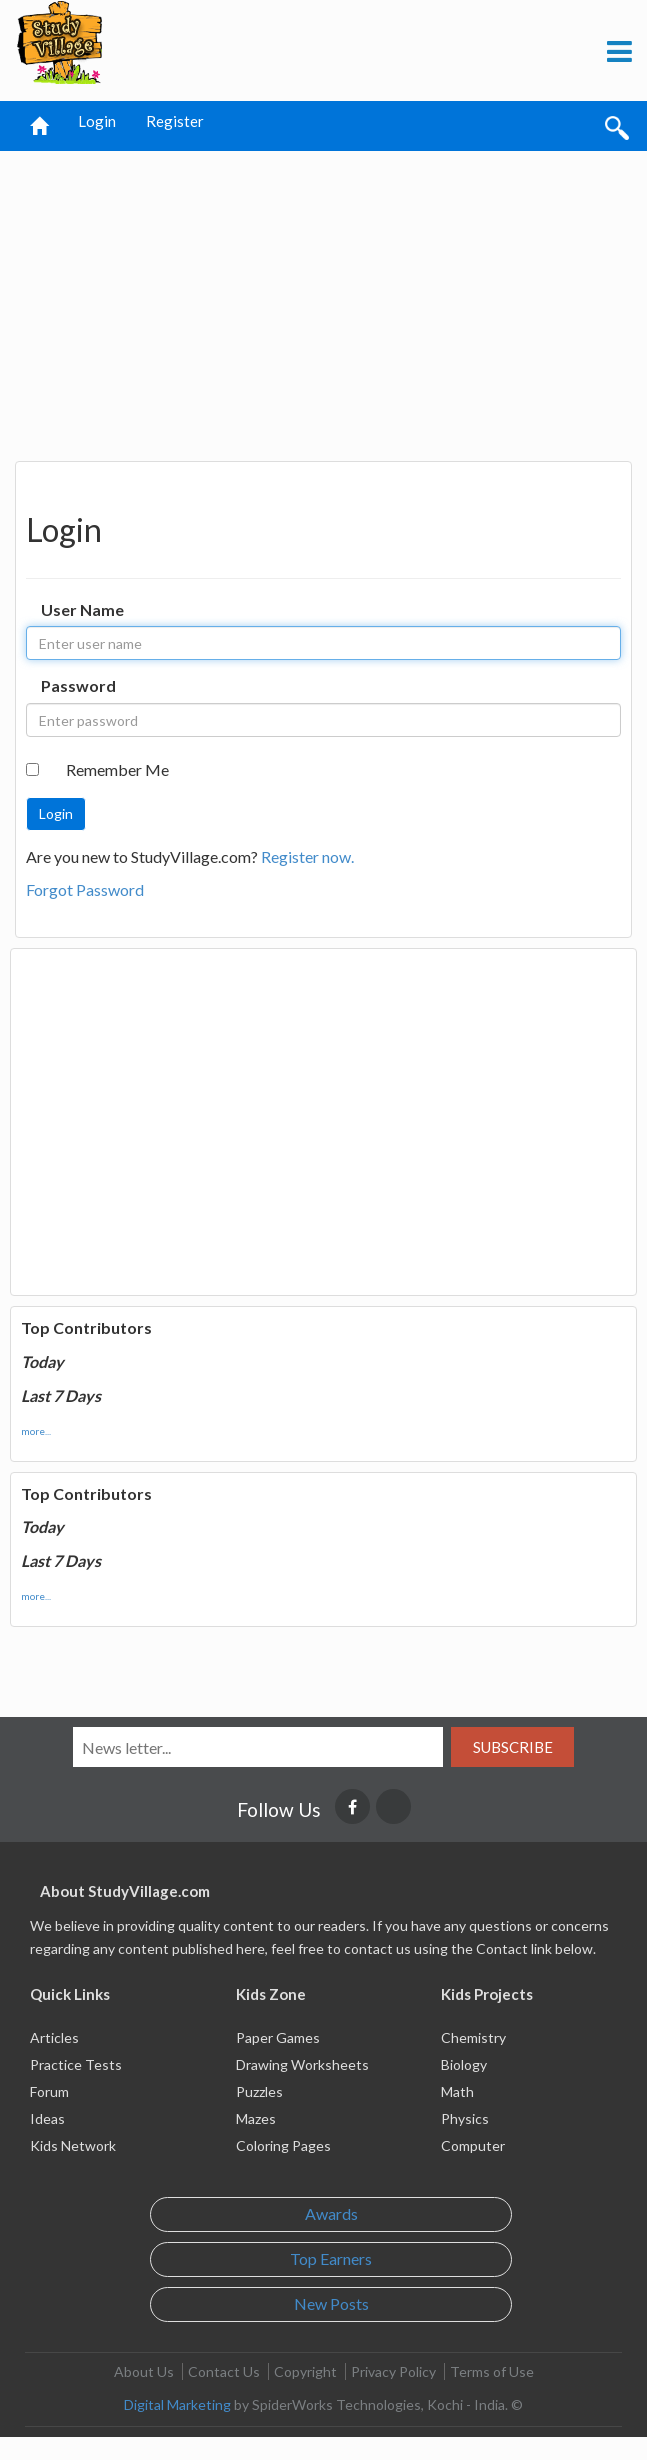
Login (97, 121)
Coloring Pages (283, 2145)
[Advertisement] (324, 301)
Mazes (256, 2118)
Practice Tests (76, 2064)
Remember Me (117, 769)
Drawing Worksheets (302, 2064)
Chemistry (473, 2037)
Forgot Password (85, 889)
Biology (464, 2064)
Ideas (47, 2118)
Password (78, 685)
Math (457, 2091)
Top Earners (331, 2258)
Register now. (307, 856)
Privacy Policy (393, 2371)
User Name (82, 609)
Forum (49, 2091)
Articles (54, 2037)
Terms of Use (492, 2371)
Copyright (305, 2371)
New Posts (331, 2303)
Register (175, 121)
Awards (331, 2213)
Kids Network (73, 2145)
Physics (465, 2118)
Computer (473, 2145)
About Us (144, 2371)
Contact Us (224, 2371)
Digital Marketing (177, 2404)
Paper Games (278, 2037)
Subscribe (513, 1747)
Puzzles (259, 2091)
